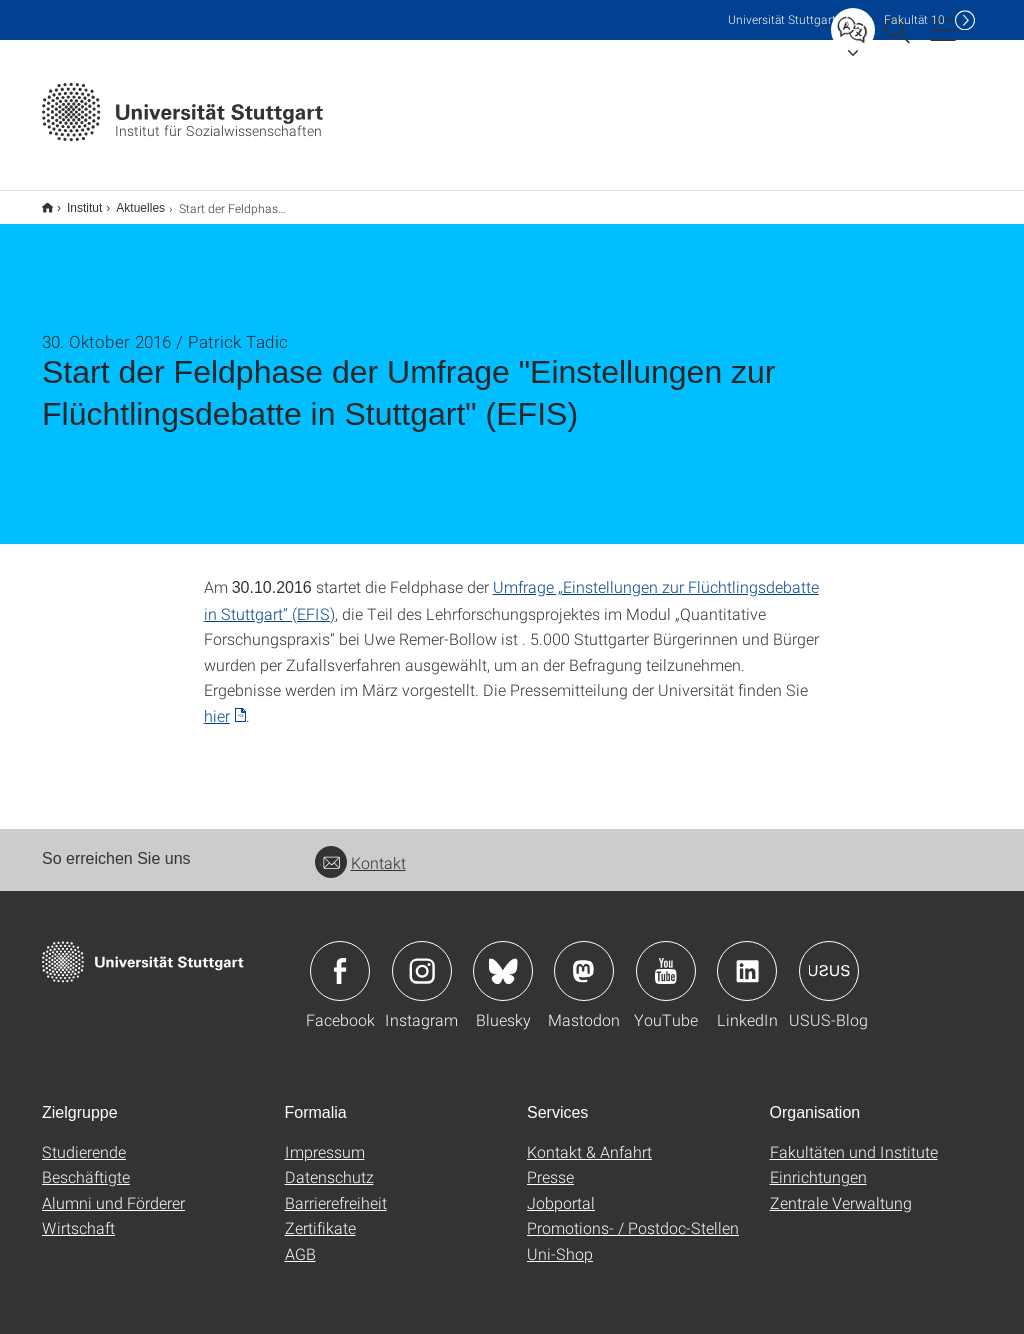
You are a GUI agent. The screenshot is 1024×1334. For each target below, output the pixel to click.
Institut (73, 201)
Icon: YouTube (666, 958)
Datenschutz (329, 1163)
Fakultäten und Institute (854, 1138)
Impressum (325, 1138)
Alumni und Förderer (113, 1189)
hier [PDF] (217, 702)
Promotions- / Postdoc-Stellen (633, 1214)
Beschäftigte (86, 1163)
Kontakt (360, 849)
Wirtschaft (78, 1214)
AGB (300, 1240)
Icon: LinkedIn (747, 958)
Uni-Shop (560, 1240)
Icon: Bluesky (503, 958)
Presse (550, 1163)
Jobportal (561, 1189)
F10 (914, 19)
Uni (782, 19)
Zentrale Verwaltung (841, 1189)
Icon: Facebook (340, 958)
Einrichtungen (818, 1163)
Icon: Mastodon (584, 958)
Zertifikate (320, 1214)
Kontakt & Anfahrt (589, 1138)
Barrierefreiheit (336, 1189)
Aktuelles (129, 201)
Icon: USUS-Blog (829, 958)
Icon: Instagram (422, 958)
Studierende (84, 1138)
